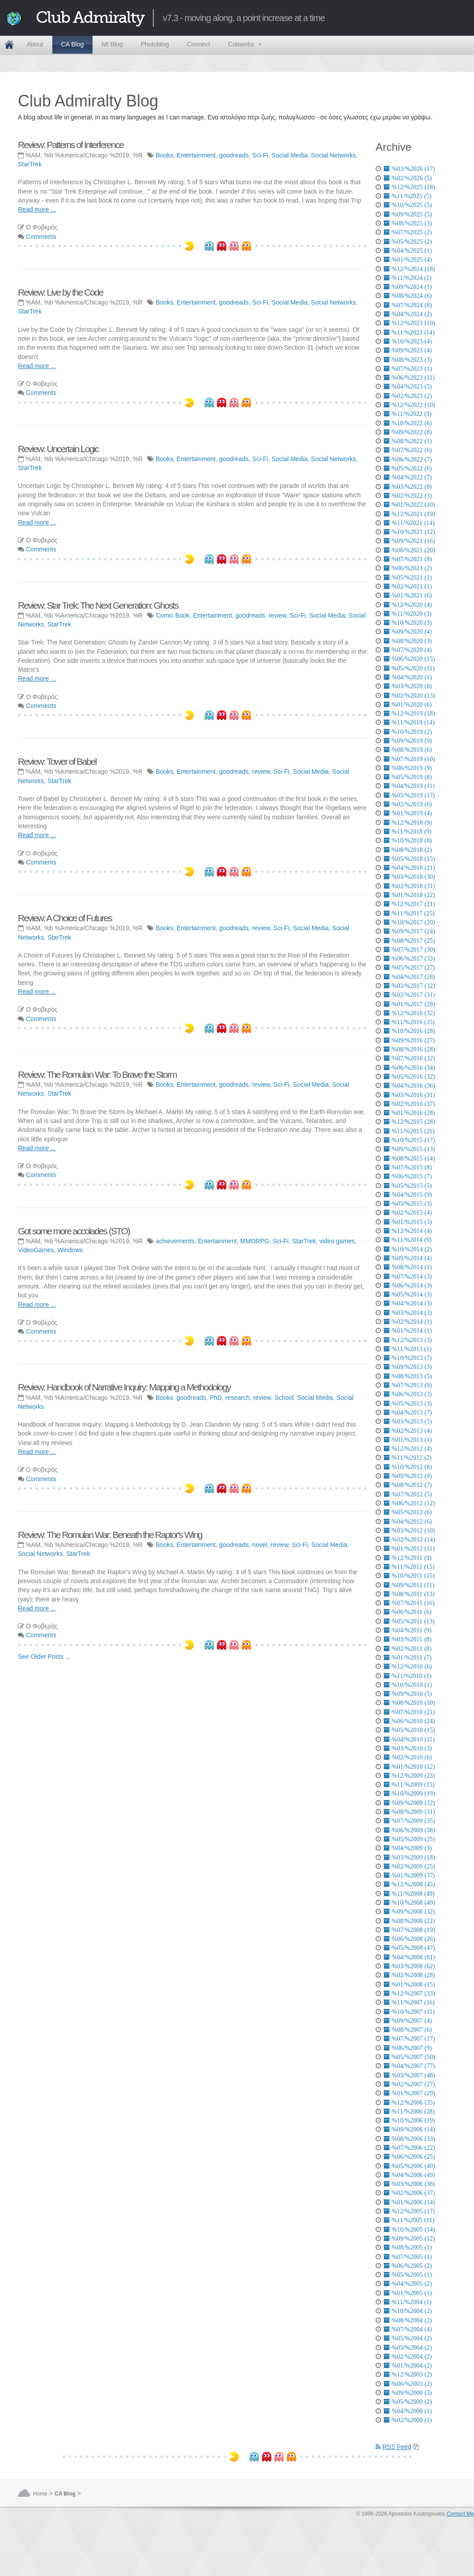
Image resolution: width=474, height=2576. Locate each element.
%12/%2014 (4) (408, 1231)
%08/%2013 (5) (408, 1376)
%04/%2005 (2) (408, 2283)
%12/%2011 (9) (408, 1558)
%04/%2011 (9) (408, 1630)
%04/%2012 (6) (408, 1521)
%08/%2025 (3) (408, 223)
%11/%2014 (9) (408, 1240)
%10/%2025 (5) (408, 205)
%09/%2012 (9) (408, 1476)
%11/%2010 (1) (408, 1676)
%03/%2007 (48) (409, 2075)
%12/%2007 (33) (409, 1993)
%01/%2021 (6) (408, 595)
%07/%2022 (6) (408, 450)
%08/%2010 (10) (409, 1702)
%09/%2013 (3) (408, 1367)
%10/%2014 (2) (408, 1249)
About (35, 44)
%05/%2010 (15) (409, 1730)
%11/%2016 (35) (409, 1022)
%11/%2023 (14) (409, 332)
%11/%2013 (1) (408, 1349)
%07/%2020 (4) (408, 650)
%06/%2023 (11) (409, 377)
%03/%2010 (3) (408, 1748)
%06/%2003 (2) (408, 2384)
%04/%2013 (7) (408, 1412)
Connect (198, 44)
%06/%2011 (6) (408, 1612)
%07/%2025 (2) (408, 232)
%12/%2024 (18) (409, 269)
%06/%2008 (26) (409, 1939)
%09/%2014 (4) (408, 1258)
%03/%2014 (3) (408, 1312)
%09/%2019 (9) (408, 740)
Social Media (289, 155)
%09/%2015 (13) (409, 1149)
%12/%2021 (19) (409, 514)
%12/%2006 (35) (409, 2102)
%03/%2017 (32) (409, 986)
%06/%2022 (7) (408, 459)
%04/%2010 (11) (409, 1739)
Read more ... (37, 209)
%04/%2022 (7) (408, 477)
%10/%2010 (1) (408, 1685)
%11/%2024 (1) (408, 278)
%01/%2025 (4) (408, 259)
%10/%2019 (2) (408, 732)
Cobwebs (241, 44)
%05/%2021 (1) (408, 577)
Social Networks (333, 155)
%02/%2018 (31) (409, 886)
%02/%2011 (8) (408, 1648)
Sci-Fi (260, 155)
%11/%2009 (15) (409, 1784)
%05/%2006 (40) (409, 2166)
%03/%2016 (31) (409, 1095)
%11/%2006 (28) (409, 2111)
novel (259, 1544)
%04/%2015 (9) (408, 1194)
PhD (216, 1397)
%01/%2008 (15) (409, 1984)
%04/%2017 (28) (409, 977)
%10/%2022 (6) (408, 423)
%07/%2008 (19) (409, 1930)
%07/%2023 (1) (408, 368)
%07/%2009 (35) (409, 1821)
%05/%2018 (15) (409, 859)
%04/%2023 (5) (408, 386)
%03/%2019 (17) (409, 795)
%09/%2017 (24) (409, 931)
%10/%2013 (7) (408, 1358)
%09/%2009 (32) (409, 1803)
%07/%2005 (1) (408, 2257)
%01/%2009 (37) (409, 1875)
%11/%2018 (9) (408, 831)
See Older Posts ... (44, 1656)
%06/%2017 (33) (409, 958)
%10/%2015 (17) (409, 1140)
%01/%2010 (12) (409, 1766)
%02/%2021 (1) (408, 586)
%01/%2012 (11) (409, 1548)
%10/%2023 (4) (408, 341)
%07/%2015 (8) (408, 1167)
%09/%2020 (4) (408, 631)
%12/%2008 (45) (409, 1884)
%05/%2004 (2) (408, 2338)
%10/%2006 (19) (409, 2120)
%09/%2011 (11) (409, 1585)
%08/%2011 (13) (409, 1594)
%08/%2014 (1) (408, 1267)
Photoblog (155, 44)
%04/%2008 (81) (409, 1957)
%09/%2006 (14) (409, 2129)
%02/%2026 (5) (408, 178)
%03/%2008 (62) (409, 1966)
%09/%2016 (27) (409, 1040)
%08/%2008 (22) (409, 1921)
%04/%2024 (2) (408, 314)
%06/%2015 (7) (408, 1176)
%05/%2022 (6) (408, 468)
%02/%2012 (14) (409, 1539)
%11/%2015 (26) (409, 1131)
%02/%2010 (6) (408, 1757)
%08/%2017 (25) (409, 940)
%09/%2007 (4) (408, 2020)
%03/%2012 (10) (409, 1530)
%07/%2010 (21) (409, 1712)
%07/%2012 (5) (408, 1494)
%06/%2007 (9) (408, 2048)
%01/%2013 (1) (408, 1439)
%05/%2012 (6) (408, 1512)
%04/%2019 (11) (409, 786)
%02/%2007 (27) (409, 2084)
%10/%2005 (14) (409, 2229)
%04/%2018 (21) (409, 867)
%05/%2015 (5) (408, 1185)
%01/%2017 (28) (409, 1004)
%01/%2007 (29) (409, 2093)
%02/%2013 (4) (408, 1431)
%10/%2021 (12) (409, 532)
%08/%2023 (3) (408, 359)
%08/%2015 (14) (409, 1158)
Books (164, 155)
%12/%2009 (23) (409, 1775)
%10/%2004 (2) (408, 2311)
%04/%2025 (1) (408, 250)
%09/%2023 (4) (408, 350)
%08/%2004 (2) (408, 2320)
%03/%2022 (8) (408, 486)
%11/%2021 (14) (409, 523)
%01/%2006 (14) (409, 2202)
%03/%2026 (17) (409, 168)
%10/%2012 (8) (408, 1467)
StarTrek (30, 164)
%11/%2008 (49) (409, 1893)
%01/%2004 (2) (408, 2365)
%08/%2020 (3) (408, 641)
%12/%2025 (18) (409, 187)
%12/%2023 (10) (409, 323)
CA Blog (72, 44)
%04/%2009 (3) (408, 1848)
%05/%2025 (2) (408, 241)
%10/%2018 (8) (408, 840)
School (284, 1397)
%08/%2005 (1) (408, 2247)
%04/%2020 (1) (408, 677)
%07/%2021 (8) (408, 559)
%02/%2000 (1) (408, 2420)
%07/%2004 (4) (408, 2329)
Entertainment (196, 155)
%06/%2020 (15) (409, 659)
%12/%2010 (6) (408, 1666)
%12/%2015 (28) (409, 1122)
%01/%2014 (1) (408, 1330)
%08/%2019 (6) (408, 749)
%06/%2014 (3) (408, 1285)
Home (9, 45)
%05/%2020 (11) (409, 668)
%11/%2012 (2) (408, 1457)
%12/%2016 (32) (409, 1013)
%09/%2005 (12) (409, 2238)
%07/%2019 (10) (409, 759)
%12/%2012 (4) (408, 1448)
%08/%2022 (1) (408, 441)
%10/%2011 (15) (409, 1575)
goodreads (234, 155)
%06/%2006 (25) (409, 2156)
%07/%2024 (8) (408, 305)
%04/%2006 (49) (409, 2175)
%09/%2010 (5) (408, 1693)
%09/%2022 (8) (408, 432)
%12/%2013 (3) (408, 1340)
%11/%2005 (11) (409, 2220)
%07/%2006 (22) (409, 2147)
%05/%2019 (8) (408, 777)
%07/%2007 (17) (409, 2038)
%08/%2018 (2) (408, 850)
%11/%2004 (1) (408, 2302)
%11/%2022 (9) (408, 414)
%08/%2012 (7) (408, 1485)
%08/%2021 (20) (409, 550)
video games (337, 1241)
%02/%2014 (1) (408, 1321)
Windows (70, 1250)
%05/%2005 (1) (408, 2274)
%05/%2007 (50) (409, 2057)
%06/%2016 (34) (409, 1067)
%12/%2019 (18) (409, 713)
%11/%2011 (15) (409, 1566)
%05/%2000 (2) (408, 2401)
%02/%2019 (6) (408, 804)
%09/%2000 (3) (408, 2393)
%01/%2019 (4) (408, 813)
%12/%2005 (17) (409, 2211)
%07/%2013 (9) (408, 1385)
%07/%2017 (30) (409, 949)
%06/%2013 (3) (408, 1394)
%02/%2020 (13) (409, 695)
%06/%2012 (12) (409, 1503)
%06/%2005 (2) (408, 2265)
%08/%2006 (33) (409, 2138)
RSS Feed (393, 2446)
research (237, 1397)
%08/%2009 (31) (409, 1812)
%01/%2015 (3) (408, 1222)
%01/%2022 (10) (409, 504)
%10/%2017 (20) (409, 922)
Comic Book (172, 615)
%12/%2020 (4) (408, 605)
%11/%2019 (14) (409, 722)
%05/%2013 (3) (408, 1403)
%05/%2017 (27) (409, 967)
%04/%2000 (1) (408, 2411)
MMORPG (254, 1241)
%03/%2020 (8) (408, 686)
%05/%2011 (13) (409, 1621)
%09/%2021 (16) (409, 541)
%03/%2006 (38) (409, 2184)
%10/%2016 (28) (409, 1031)
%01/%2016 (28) (409, 1113)
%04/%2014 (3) (408, 1303)
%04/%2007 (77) (409, 2066)
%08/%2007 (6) (408, 2029)
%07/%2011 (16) (409, 1603)
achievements (175, 1241)
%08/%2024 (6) (408, 295)
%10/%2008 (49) (409, 1902)
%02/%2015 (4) (408, 1212)
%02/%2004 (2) (408, 2356)
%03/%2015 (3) (408, 1203)
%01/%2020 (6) (408, 704)
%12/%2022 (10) (409, 405)
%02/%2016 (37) (409, 1104)
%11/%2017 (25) (409, 913)
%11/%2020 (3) (408, 613)
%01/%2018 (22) (409, 895)
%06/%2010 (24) (409, 1721)
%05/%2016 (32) (409, 1076)
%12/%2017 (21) (409, 904)
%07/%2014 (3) (408, 1276)
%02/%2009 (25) (409, 1866)
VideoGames (36, 1250)
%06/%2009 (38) (409, 1830)
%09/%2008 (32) (409, 1911)
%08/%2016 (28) (409, 1049)
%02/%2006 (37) (409, 2193)
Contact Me (460, 2514)
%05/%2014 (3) (408, 1294)
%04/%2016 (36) (409, 1085)
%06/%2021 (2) (408, 568)
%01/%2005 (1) (408, 2293)
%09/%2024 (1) (408, 287)
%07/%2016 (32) (409, 1058)
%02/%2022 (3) (408, 495)
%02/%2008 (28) (409, 1975)
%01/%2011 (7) (408, 1657)
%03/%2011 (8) (408, 1639)
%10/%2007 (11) (409, 2011)
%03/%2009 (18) (409, 1857)
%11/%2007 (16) (409, 2002)
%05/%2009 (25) (409, 1839)
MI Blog (112, 44)
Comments (41, 236)
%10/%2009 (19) (409, 1793)
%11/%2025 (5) (408, 196)
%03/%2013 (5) (408, 1421)
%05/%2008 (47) (409, 1948)
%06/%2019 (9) (408, 768)
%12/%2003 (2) (408, 2374)
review (277, 615)
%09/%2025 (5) (408, 214)
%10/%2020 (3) (408, 622)
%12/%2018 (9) (408, 822)
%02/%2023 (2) (408, 396)
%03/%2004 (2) (408, 2347)
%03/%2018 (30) (409, 876)
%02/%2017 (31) (409, 994)
